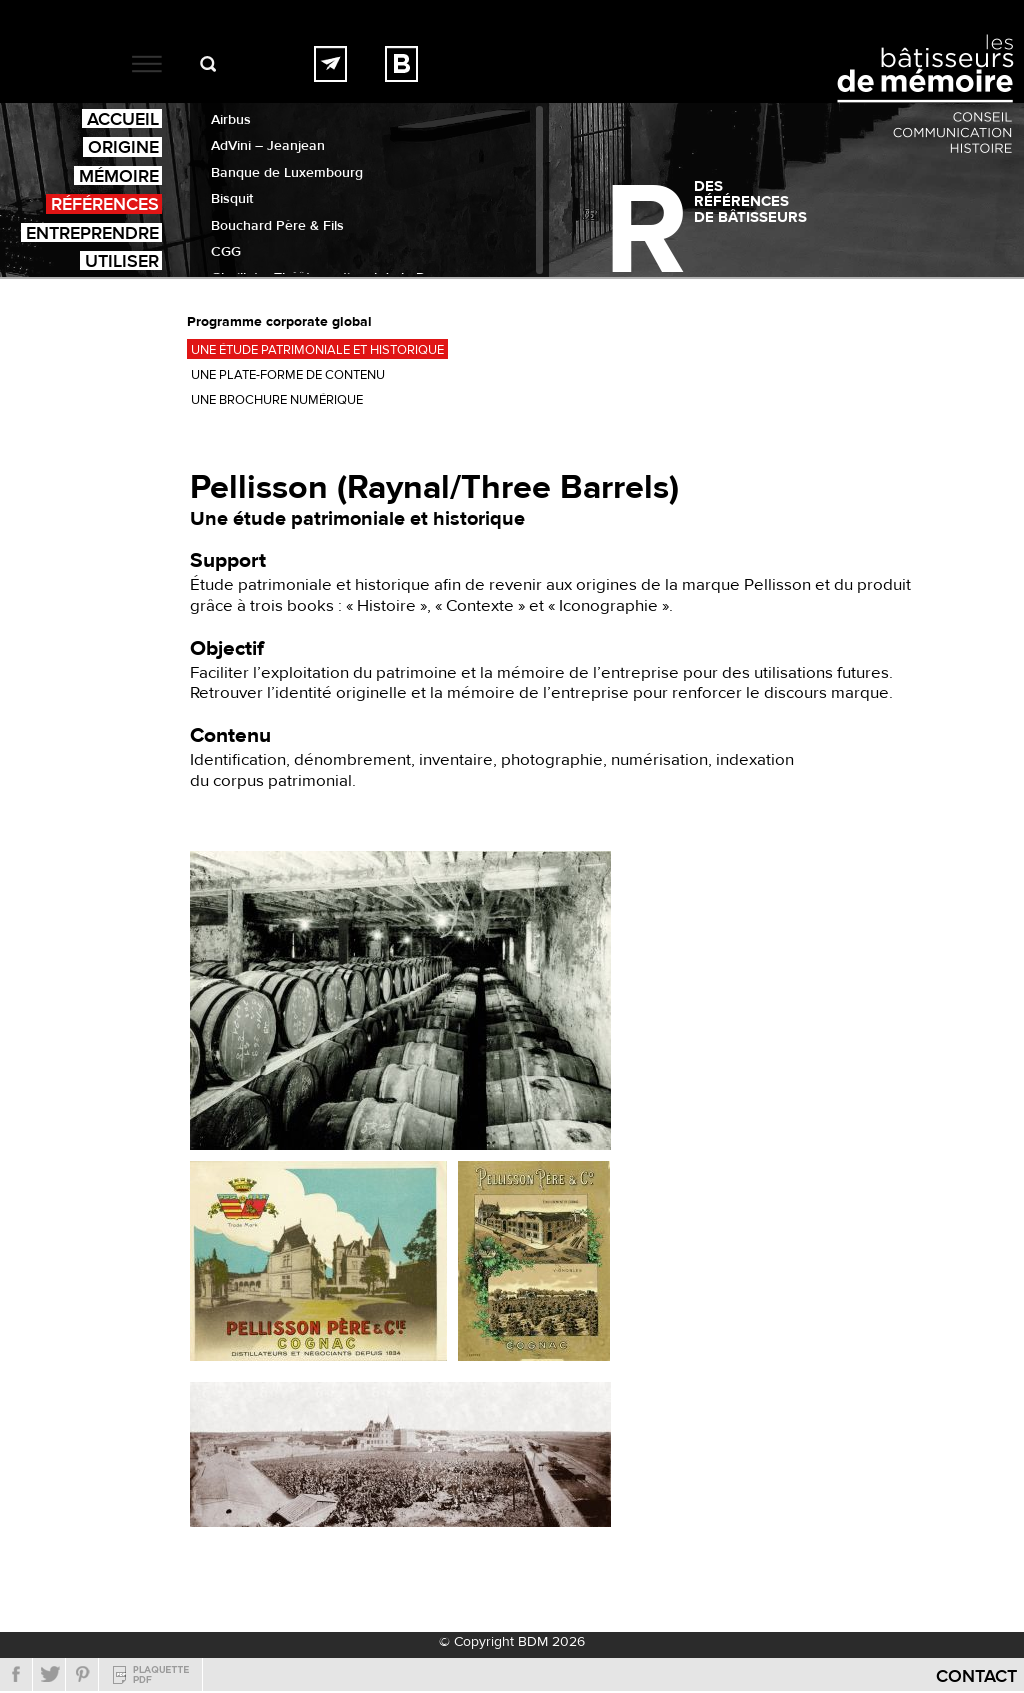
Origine (123, 146)
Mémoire (119, 175)
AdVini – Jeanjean (268, 146)
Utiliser (122, 260)
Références (105, 203)
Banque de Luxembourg (287, 173)
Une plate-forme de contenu (288, 375)
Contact (976, 1676)
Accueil (123, 118)
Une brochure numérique (277, 400)
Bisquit (232, 199)
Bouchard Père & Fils (277, 226)
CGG (226, 252)
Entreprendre (92, 232)
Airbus (231, 120)
